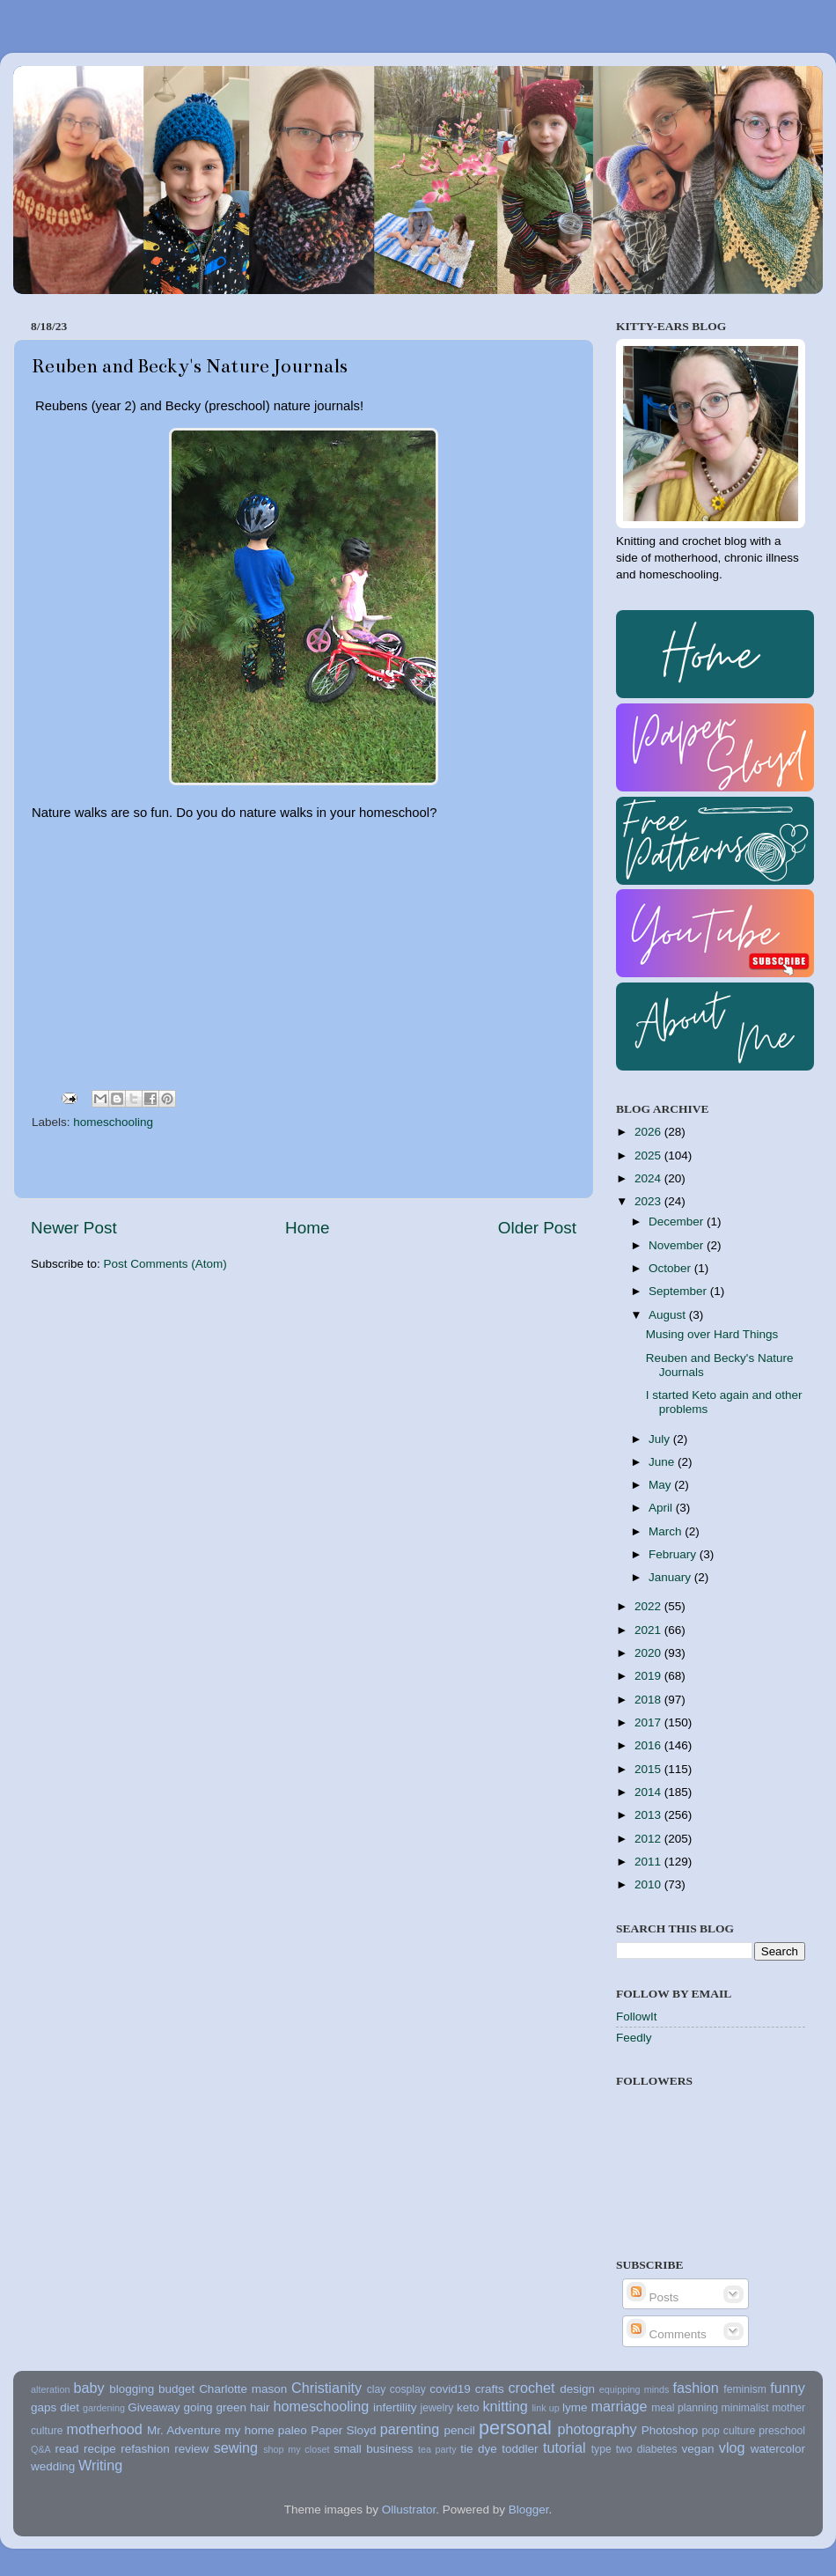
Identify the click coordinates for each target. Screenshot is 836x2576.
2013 (649, 1815)
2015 (649, 1769)
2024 (649, 1178)
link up (545, 2408)
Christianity (326, 2388)
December (678, 1221)
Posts (653, 2297)
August (669, 1314)
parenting (410, 2429)
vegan (698, 2448)
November (678, 1245)
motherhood (104, 2429)
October (671, 1268)
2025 (649, 1155)
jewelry (437, 2408)
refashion (145, 2448)
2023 (649, 1201)
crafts (489, 2389)
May (661, 1484)
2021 (649, 1630)
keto (468, 2407)
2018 (649, 1699)
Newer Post (74, 1227)
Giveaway (154, 2407)
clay (376, 2389)
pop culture (729, 2431)
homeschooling (113, 1122)
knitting (504, 2406)
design (577, 2389)
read (67, 2448)
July (661, 1439)
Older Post (537, 1227)
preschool (782, 2431)
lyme (575, 2407)
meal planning (684, 2408)
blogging (131, 2389)
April (662, 1507)
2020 (649, 1653)
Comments (667, 2334)
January (671, 1577)
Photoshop (670, 2430)
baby (88, 2388)
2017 (649, 1722)
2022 (649, 1606)
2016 (649, 1745)
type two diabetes (634, 2449)
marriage (619, 2406)
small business (373, 2448)
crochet (532, 2388)
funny (787, 2388)
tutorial (564, 2447)
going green (214, 2407)
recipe (100, 2448)
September (679, 1291)
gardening (104, 2408)
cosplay (408, 2389)
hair (260, 2407)
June (663, 1461)
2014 (649, 1792)
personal (515, 2428)
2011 (649, 1861)
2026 (649, 1131)
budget (176, 2389)
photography (597, 2429)
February (674, 1554)
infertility (395, 2407)
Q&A (41, 2449)
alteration (50, 2389)
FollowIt (636, 2016)
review (191, 2448)
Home (307, 1227)
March (667, 1531)
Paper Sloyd (343, 2430)
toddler (520, 2448)
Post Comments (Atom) (165, 1263)
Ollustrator (409, 2509)
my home (249, 2430)
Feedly (634, 2037)
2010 (649, 1884)
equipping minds (634, 2389)
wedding (53, 2466)
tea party (437, 2449)
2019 (649, 1675)
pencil (459, 2430)
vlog (732, 2447)
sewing (236, 2447)
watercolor (778, 2448)
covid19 (450, 2389)
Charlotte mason (243, 2389)
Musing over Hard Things (712, 1334)
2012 (649, 1838)
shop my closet (296, 2449)
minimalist (745, 2408)
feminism (744, 2389)
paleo (292, 2430)
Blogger (529, 2509)
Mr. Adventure (184, 2430)
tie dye (478, 2448)
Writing (100, 2465)
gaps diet (55, 2407)
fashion (696, 2388)
